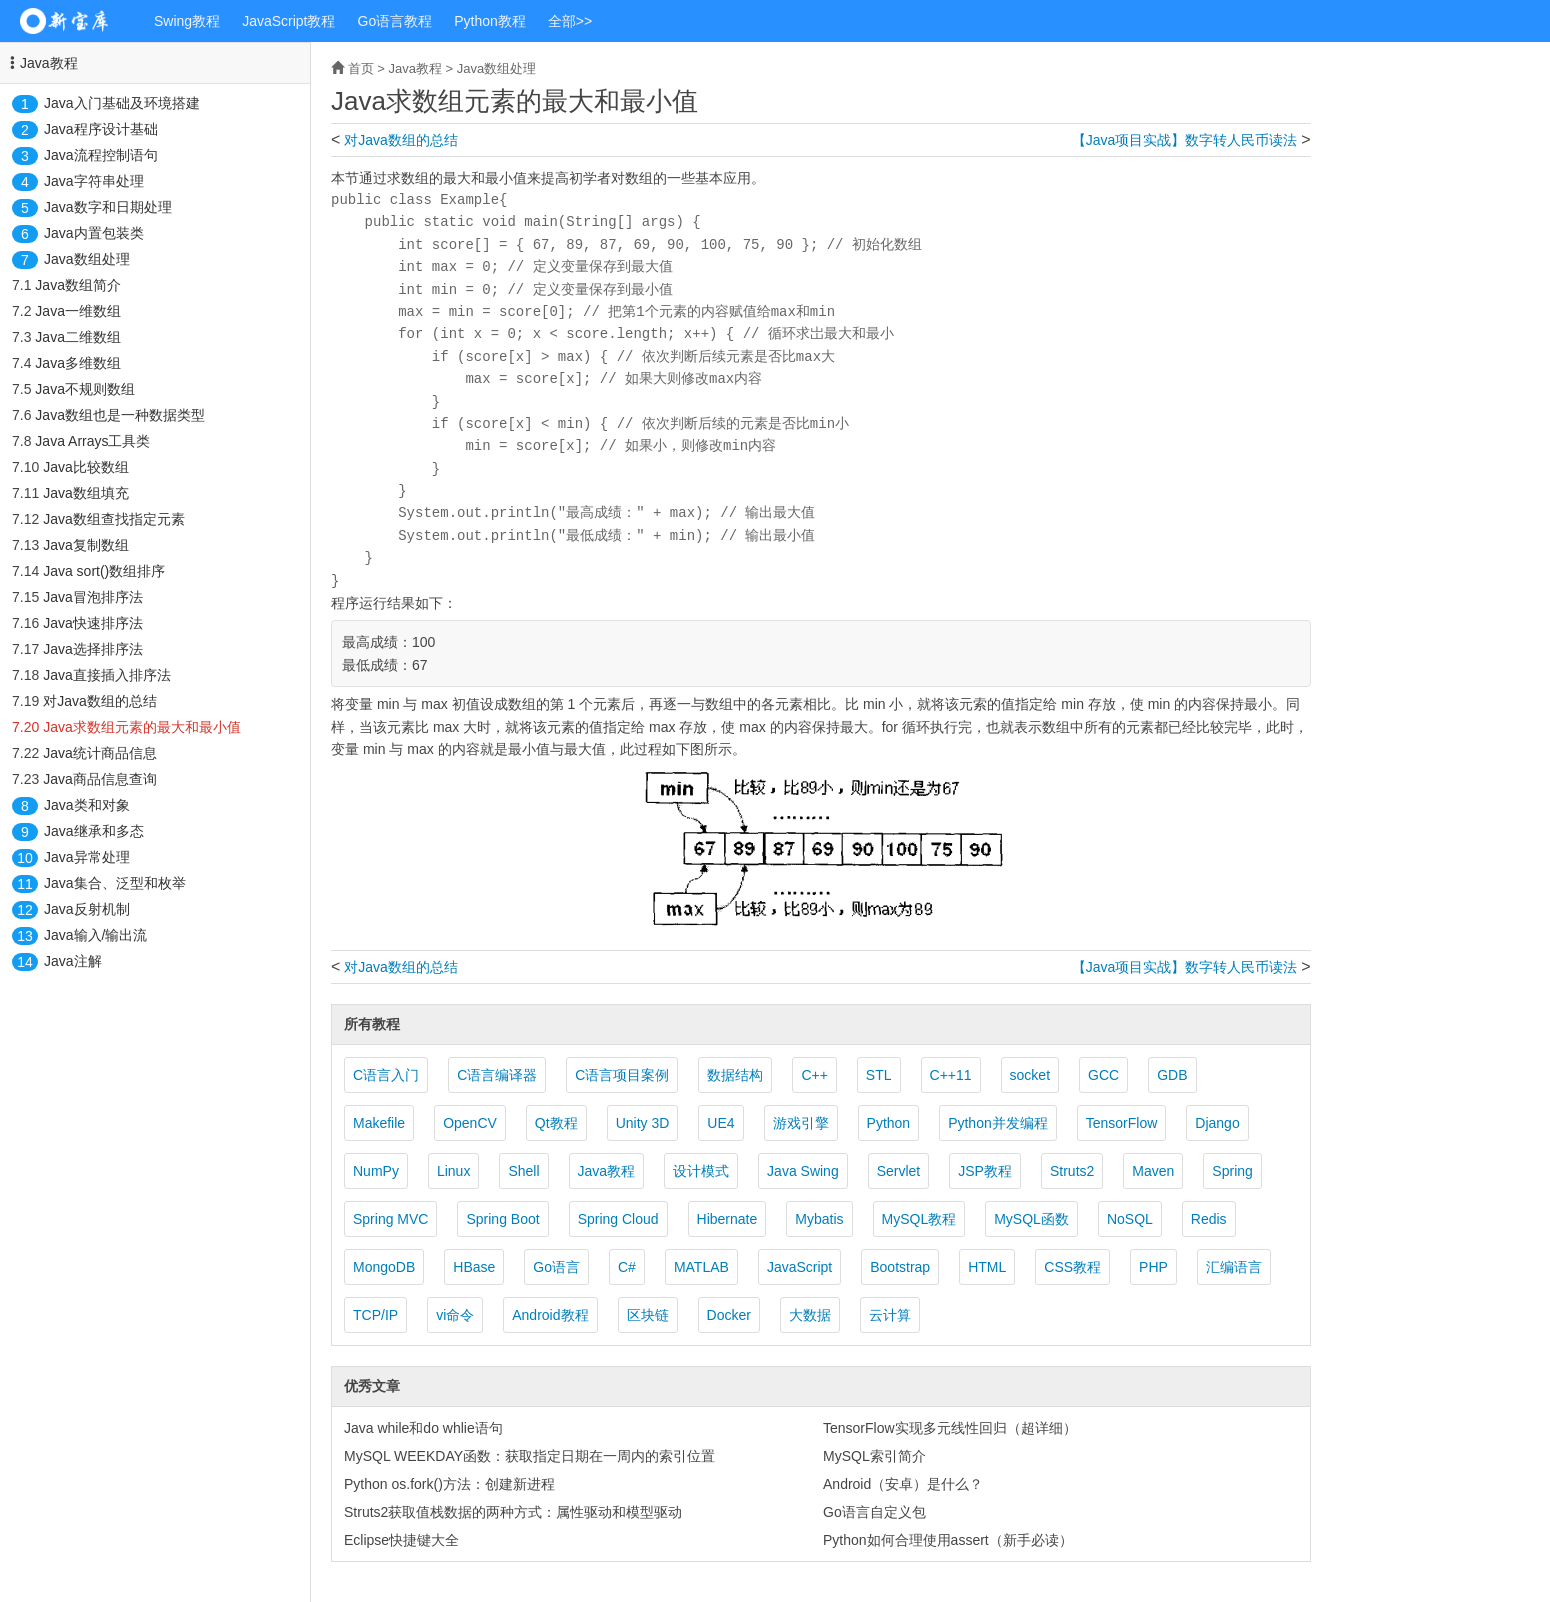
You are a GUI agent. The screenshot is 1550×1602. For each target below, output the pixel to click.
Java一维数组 (78, 311)
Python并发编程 (998, 1123)
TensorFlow (1122, 1123)
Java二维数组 (78, 337)
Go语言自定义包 (874, 1512)
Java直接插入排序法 (107, 675)
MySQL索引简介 (874, 1456)
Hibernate (727, 1219)
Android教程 (550, 1315)
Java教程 (49, 63)
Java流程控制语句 (101, 155)
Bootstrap (900, 1267)
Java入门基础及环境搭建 (122, 103)
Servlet (899, 1171)
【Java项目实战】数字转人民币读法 (1185, 140)
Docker (729, 1315)
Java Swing (803, 1171)
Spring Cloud (618, 1219)
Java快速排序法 (93, 623)
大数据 (810, 1315)
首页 (361, 68)
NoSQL (1130, 1219)
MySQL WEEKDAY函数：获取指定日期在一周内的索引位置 (529, 1456)
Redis (1209, 1219)
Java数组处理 (87, 259)
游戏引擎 (801, 1123)
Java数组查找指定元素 (114, 519)
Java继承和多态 (94, 831)
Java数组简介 (78, 285)
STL (879, 1075)
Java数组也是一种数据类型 (120, 415)
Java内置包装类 (94, 233)
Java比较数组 (86, 467)
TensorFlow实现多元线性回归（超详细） (950, 1428)
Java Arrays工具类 (92, 441)
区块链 (648, 1315)
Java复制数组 (86, 545)
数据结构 (735, 1075)
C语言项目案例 (622, 1075)
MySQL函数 (1031, 1219)
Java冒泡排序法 (93, 597)
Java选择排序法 (93, 649)
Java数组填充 (86, 493)
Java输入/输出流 (95, 935)
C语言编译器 (497, 1075)
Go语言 (556, 1267)
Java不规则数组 (85, 389)
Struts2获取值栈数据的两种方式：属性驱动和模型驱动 (513, 1512)
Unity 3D (643, 1123)
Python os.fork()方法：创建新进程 (449, 1484)
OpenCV (470, 1123)
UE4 (720, 1123)
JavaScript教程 (288, 21)
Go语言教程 (395, 21)
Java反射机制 (87, 909)
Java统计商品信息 (100, 753)
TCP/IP (375, 1315)
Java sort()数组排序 (104, 571)
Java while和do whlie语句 (423, 1428)
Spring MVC (390, 1219)
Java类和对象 (87, 805)
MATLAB (701, 1267)
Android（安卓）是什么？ (903, 1484)
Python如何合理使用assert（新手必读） (948, 1540)
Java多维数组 (78, 363)
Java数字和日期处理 (108, 207)
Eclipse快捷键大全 (401, 1540)
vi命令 (455, 1315)
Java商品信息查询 (100, 779)
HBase (474, 1267)
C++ (814, 1075)
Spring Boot (502, 1219)
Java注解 (73, 961)
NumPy (376, 1171)
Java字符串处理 (94, 181)
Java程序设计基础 (101, 129)
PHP (1153, 1267)
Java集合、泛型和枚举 (115, 883)
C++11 (951, 1075)
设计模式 (701, 1171)
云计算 (890, 1315)
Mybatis (819, 1219)
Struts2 (1072, 1171)
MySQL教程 (919, 1219)
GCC (1103, 1075)
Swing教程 (187, 21)
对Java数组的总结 (100, 701)
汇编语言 (1234, 1267)
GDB (1172, 1075)
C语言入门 (386, 1075)
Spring (1232, 1171)
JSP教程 (985, 1171)
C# (627, 1267)
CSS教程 (1072, 1267)
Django (1217, 1123)
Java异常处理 (87, 857)
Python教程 (490, 21)
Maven (1153, 1171)
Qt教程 (556, 1123)
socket (1030, 1075)
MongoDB (384, 1267)
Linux (453, 1171)
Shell (523, 1171)
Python (889, 1123)
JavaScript (799, 1267)
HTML (987, 1267)
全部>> (570, 21)
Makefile (379, 1123)
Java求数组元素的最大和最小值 (142, 727)
